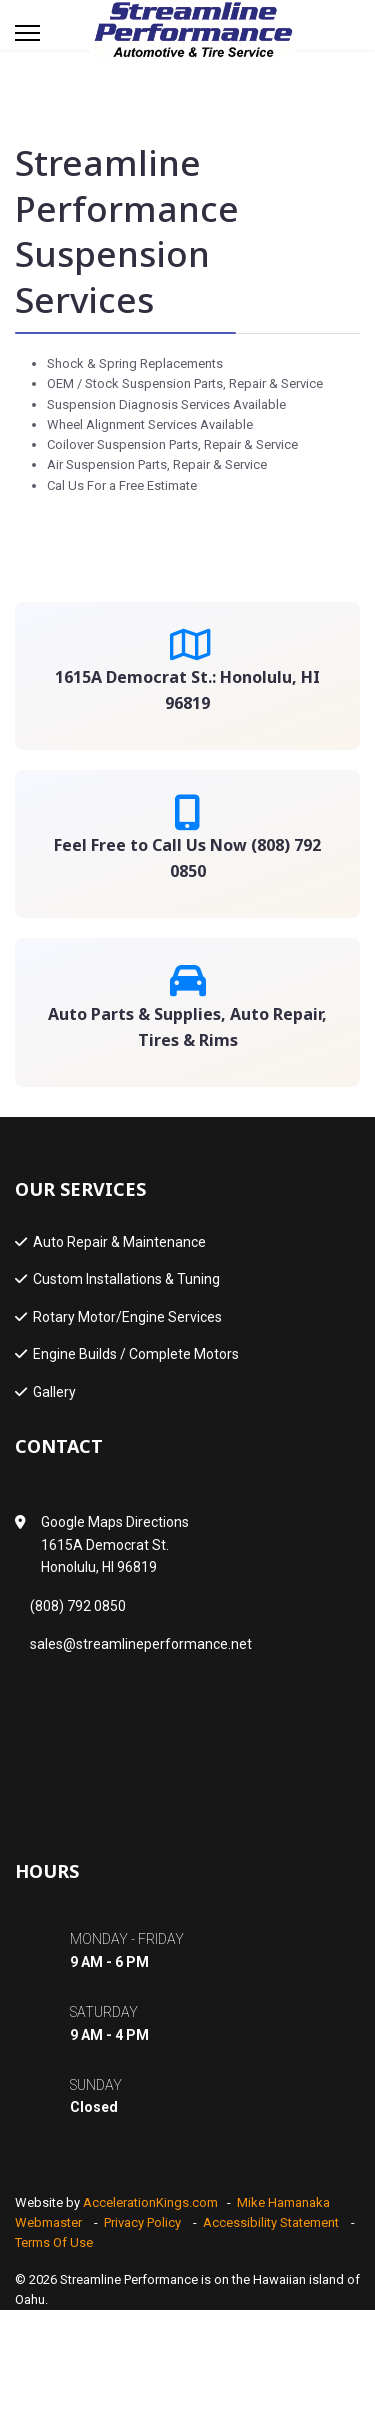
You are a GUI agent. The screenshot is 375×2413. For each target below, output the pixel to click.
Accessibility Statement (271, 2222)
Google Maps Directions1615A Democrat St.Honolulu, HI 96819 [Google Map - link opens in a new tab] (115, 1544)
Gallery (54, 1392)
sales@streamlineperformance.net (141, 1644)
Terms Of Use (54, 2242)
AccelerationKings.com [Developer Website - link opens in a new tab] (150, 2202)
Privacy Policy (142, 2222)
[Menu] (27, 33)
